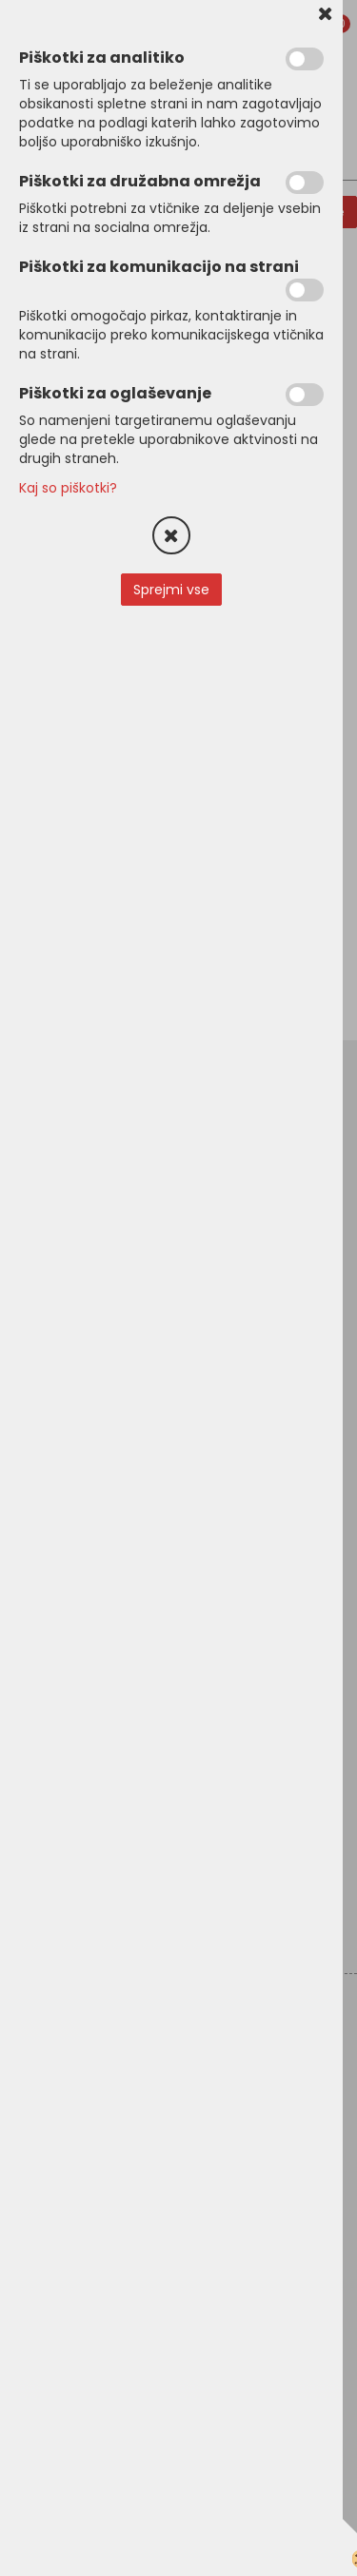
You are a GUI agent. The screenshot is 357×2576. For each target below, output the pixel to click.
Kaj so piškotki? (68, 487)
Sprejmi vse (171, 589)
